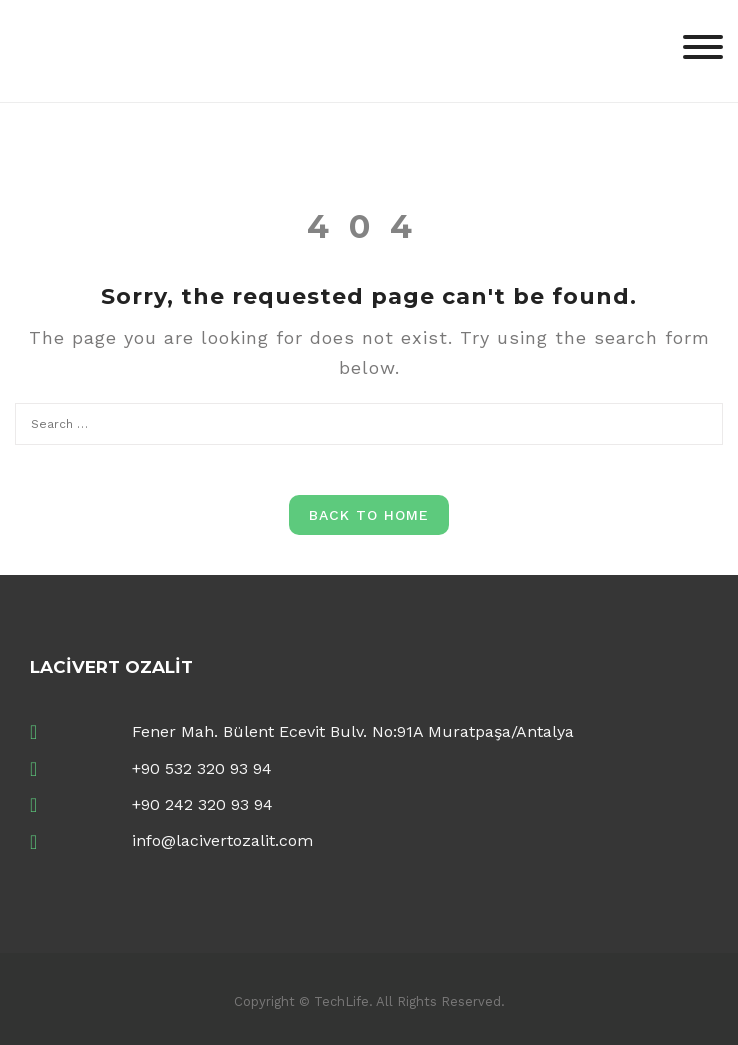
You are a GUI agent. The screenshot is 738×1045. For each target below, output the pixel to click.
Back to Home (369, 515)
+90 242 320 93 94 (202, 804)
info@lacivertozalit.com (222, 840)
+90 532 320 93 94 (202, 768)
